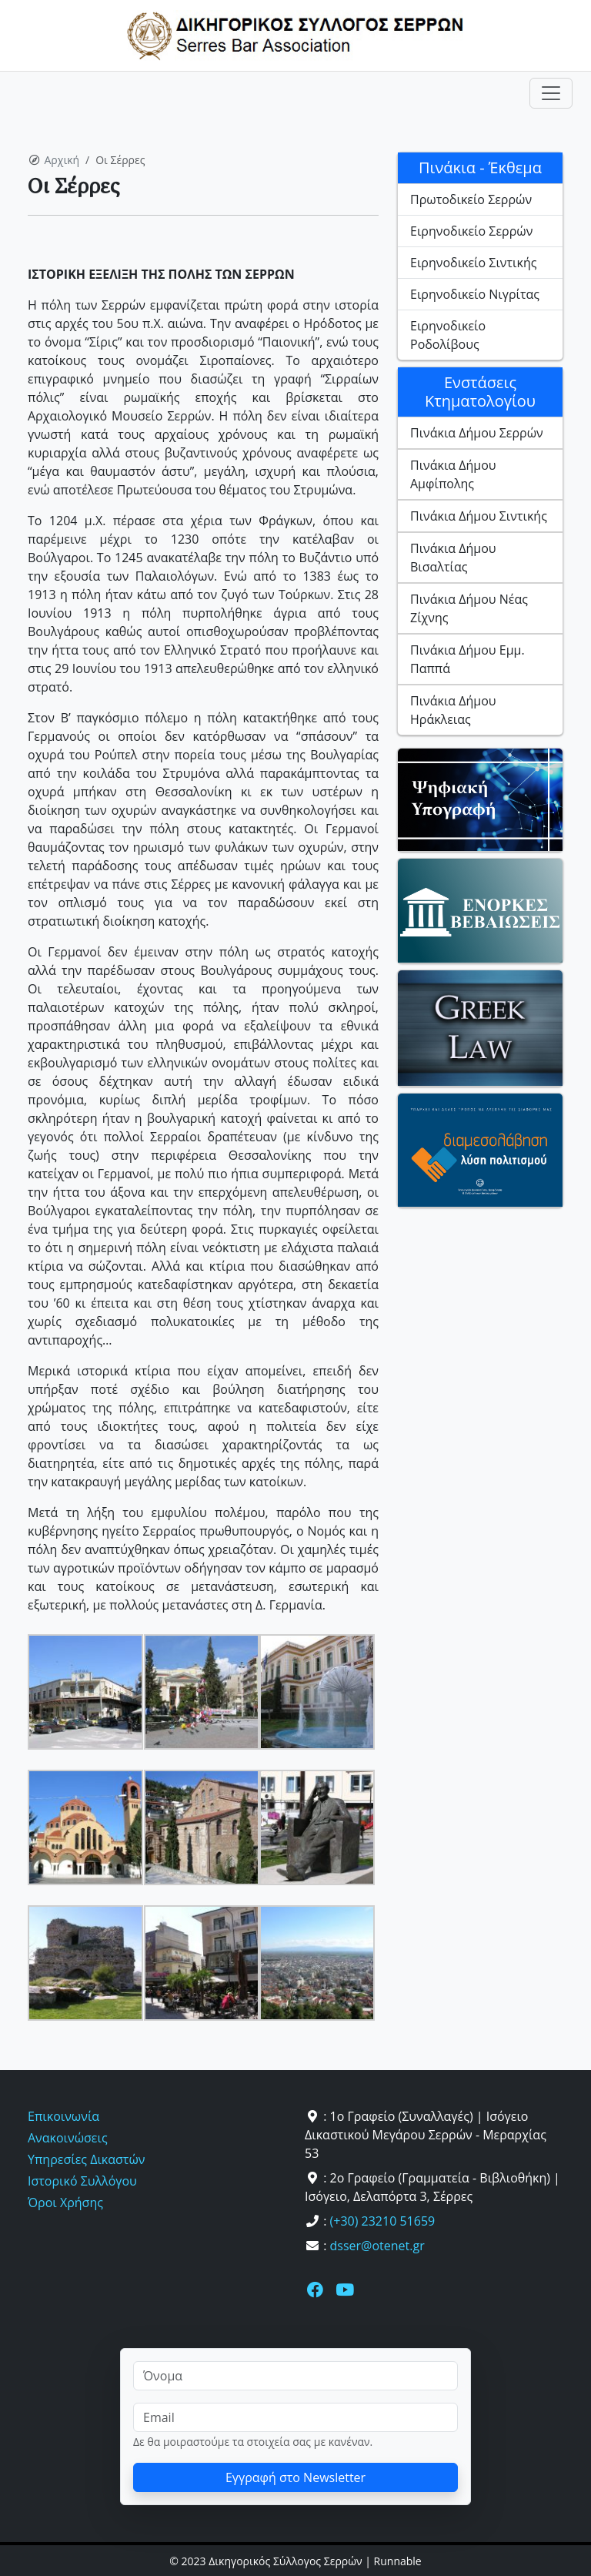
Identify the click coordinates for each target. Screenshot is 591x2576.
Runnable (398, 2561)
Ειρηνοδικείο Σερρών (471, 231)
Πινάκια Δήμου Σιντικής (478, 515)
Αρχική (62, 159)
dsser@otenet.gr (377, 2245)
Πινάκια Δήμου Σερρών (476, 432)
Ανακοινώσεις (68, 2137)
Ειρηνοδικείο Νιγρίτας (474, 294)
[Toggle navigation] (551, 93)
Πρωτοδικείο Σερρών (471, 199)
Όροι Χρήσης (65, 2202)
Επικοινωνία (63, 2116)
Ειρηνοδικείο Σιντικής (473, 262)
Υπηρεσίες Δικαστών (86, 2159)
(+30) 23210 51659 (383, 2221)
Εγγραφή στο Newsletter (295, 2477)
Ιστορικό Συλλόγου (82, 2180)
